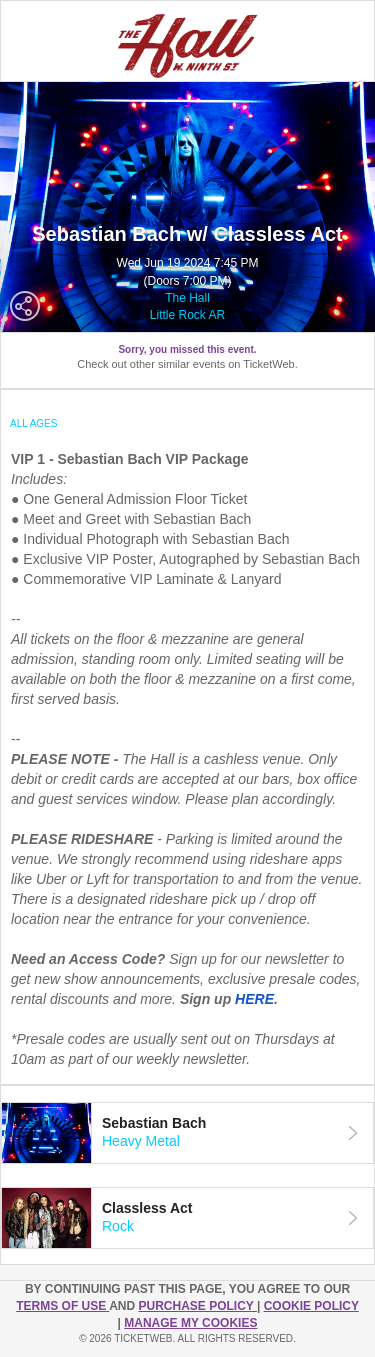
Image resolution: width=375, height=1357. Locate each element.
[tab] (187, 1133)
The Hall (187, 298)
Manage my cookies (190, 1323)
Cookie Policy (311, 1306)
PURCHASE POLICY (197, 1306)
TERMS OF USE (62, 1306)
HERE (254, 999)
